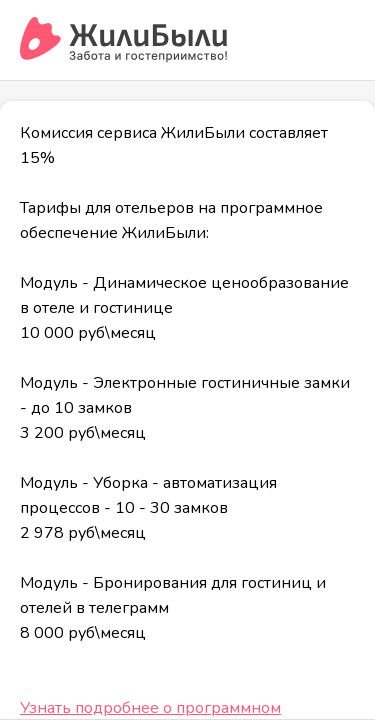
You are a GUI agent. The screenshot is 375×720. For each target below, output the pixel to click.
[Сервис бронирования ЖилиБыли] (124, 40)
